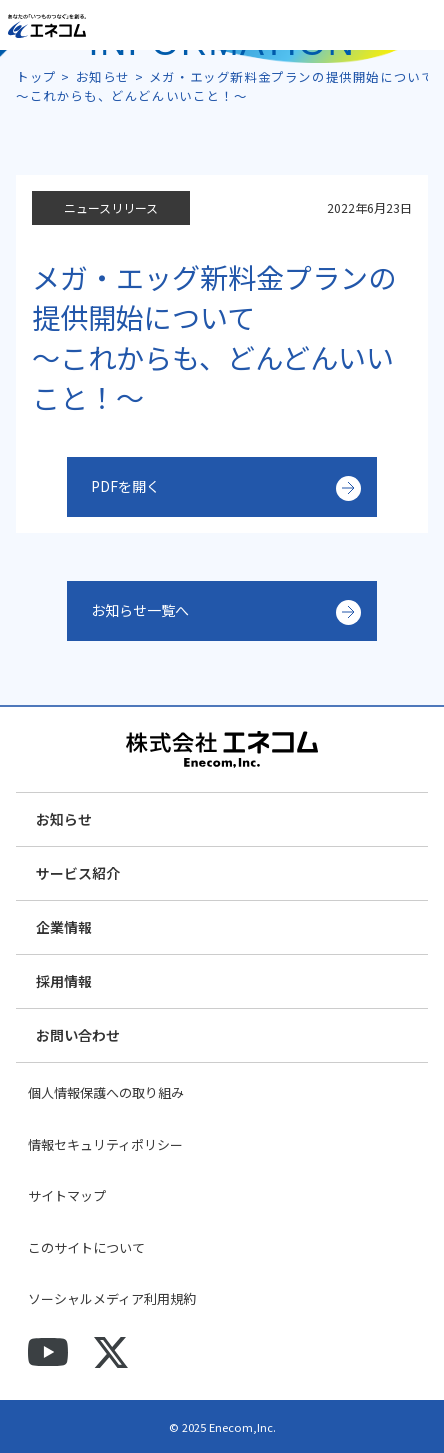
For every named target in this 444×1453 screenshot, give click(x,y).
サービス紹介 (78, 873)
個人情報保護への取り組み (106, 1092)
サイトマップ (67, 1195)
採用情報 (64, 981)
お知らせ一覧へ (140, 610)
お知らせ (64, 819)
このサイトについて (86, 1247)
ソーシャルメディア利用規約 (112, 1298)
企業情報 (64, 927)
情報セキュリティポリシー (105, 1144)
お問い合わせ (78, 1035)
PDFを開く (125, 486)
